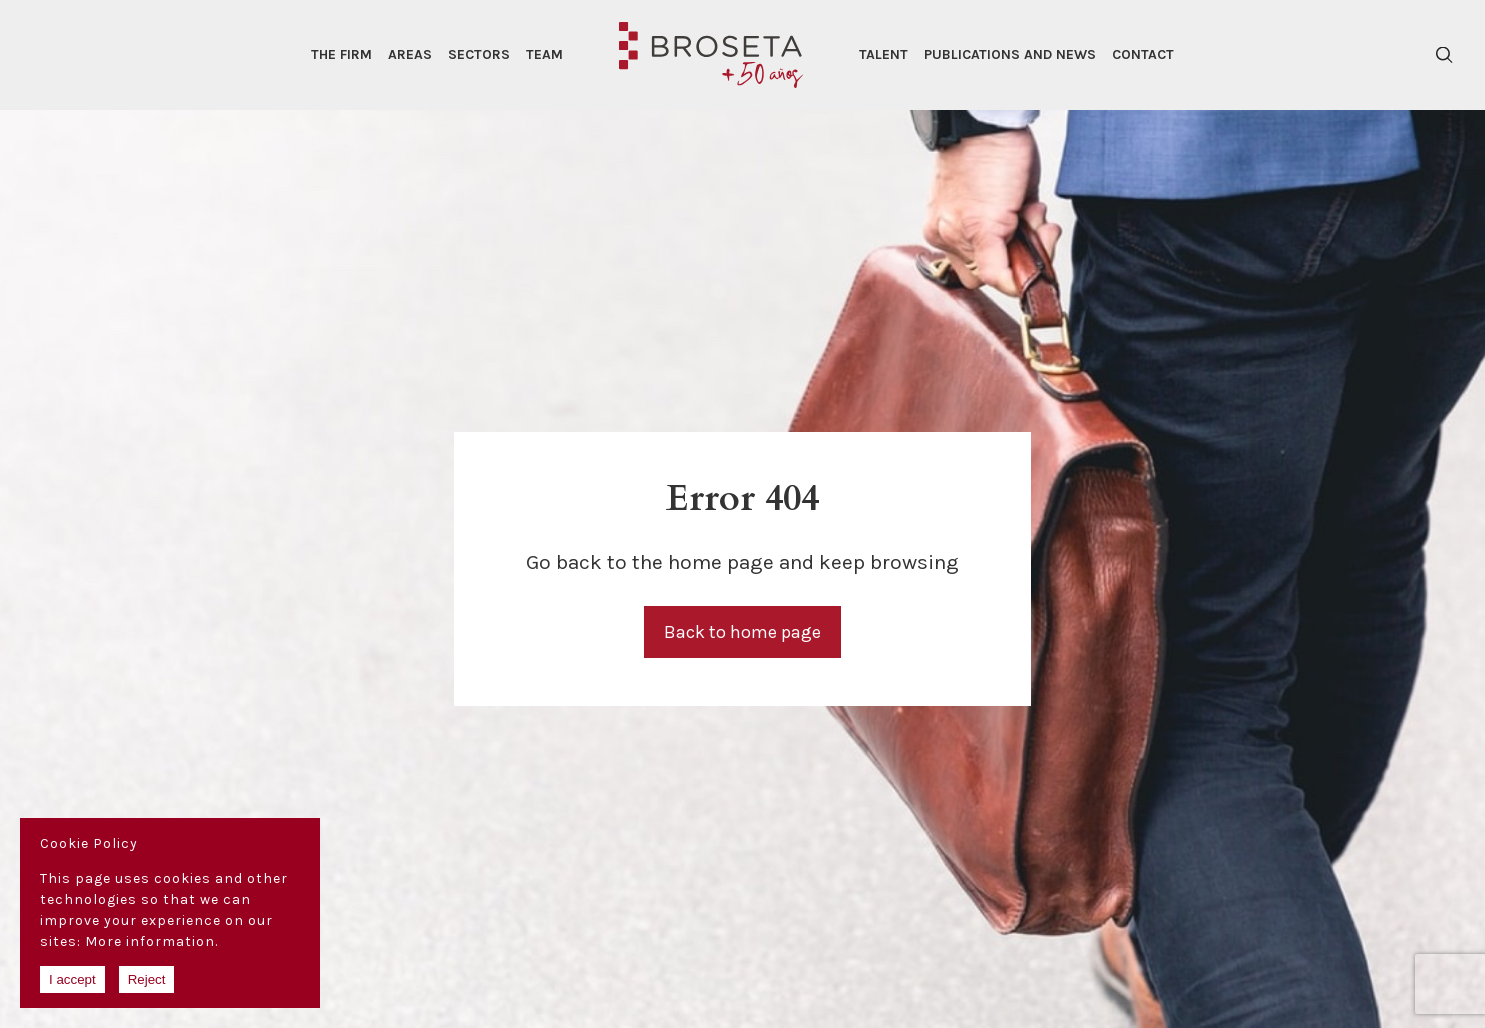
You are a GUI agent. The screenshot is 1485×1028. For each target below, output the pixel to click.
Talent (883, 54)
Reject (147, 979)
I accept (72, 979)
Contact (1143, 54)
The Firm (341, 54)
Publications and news (1010, 54)
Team (544, 54)
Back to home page (742, 632)
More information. (151, 941)
